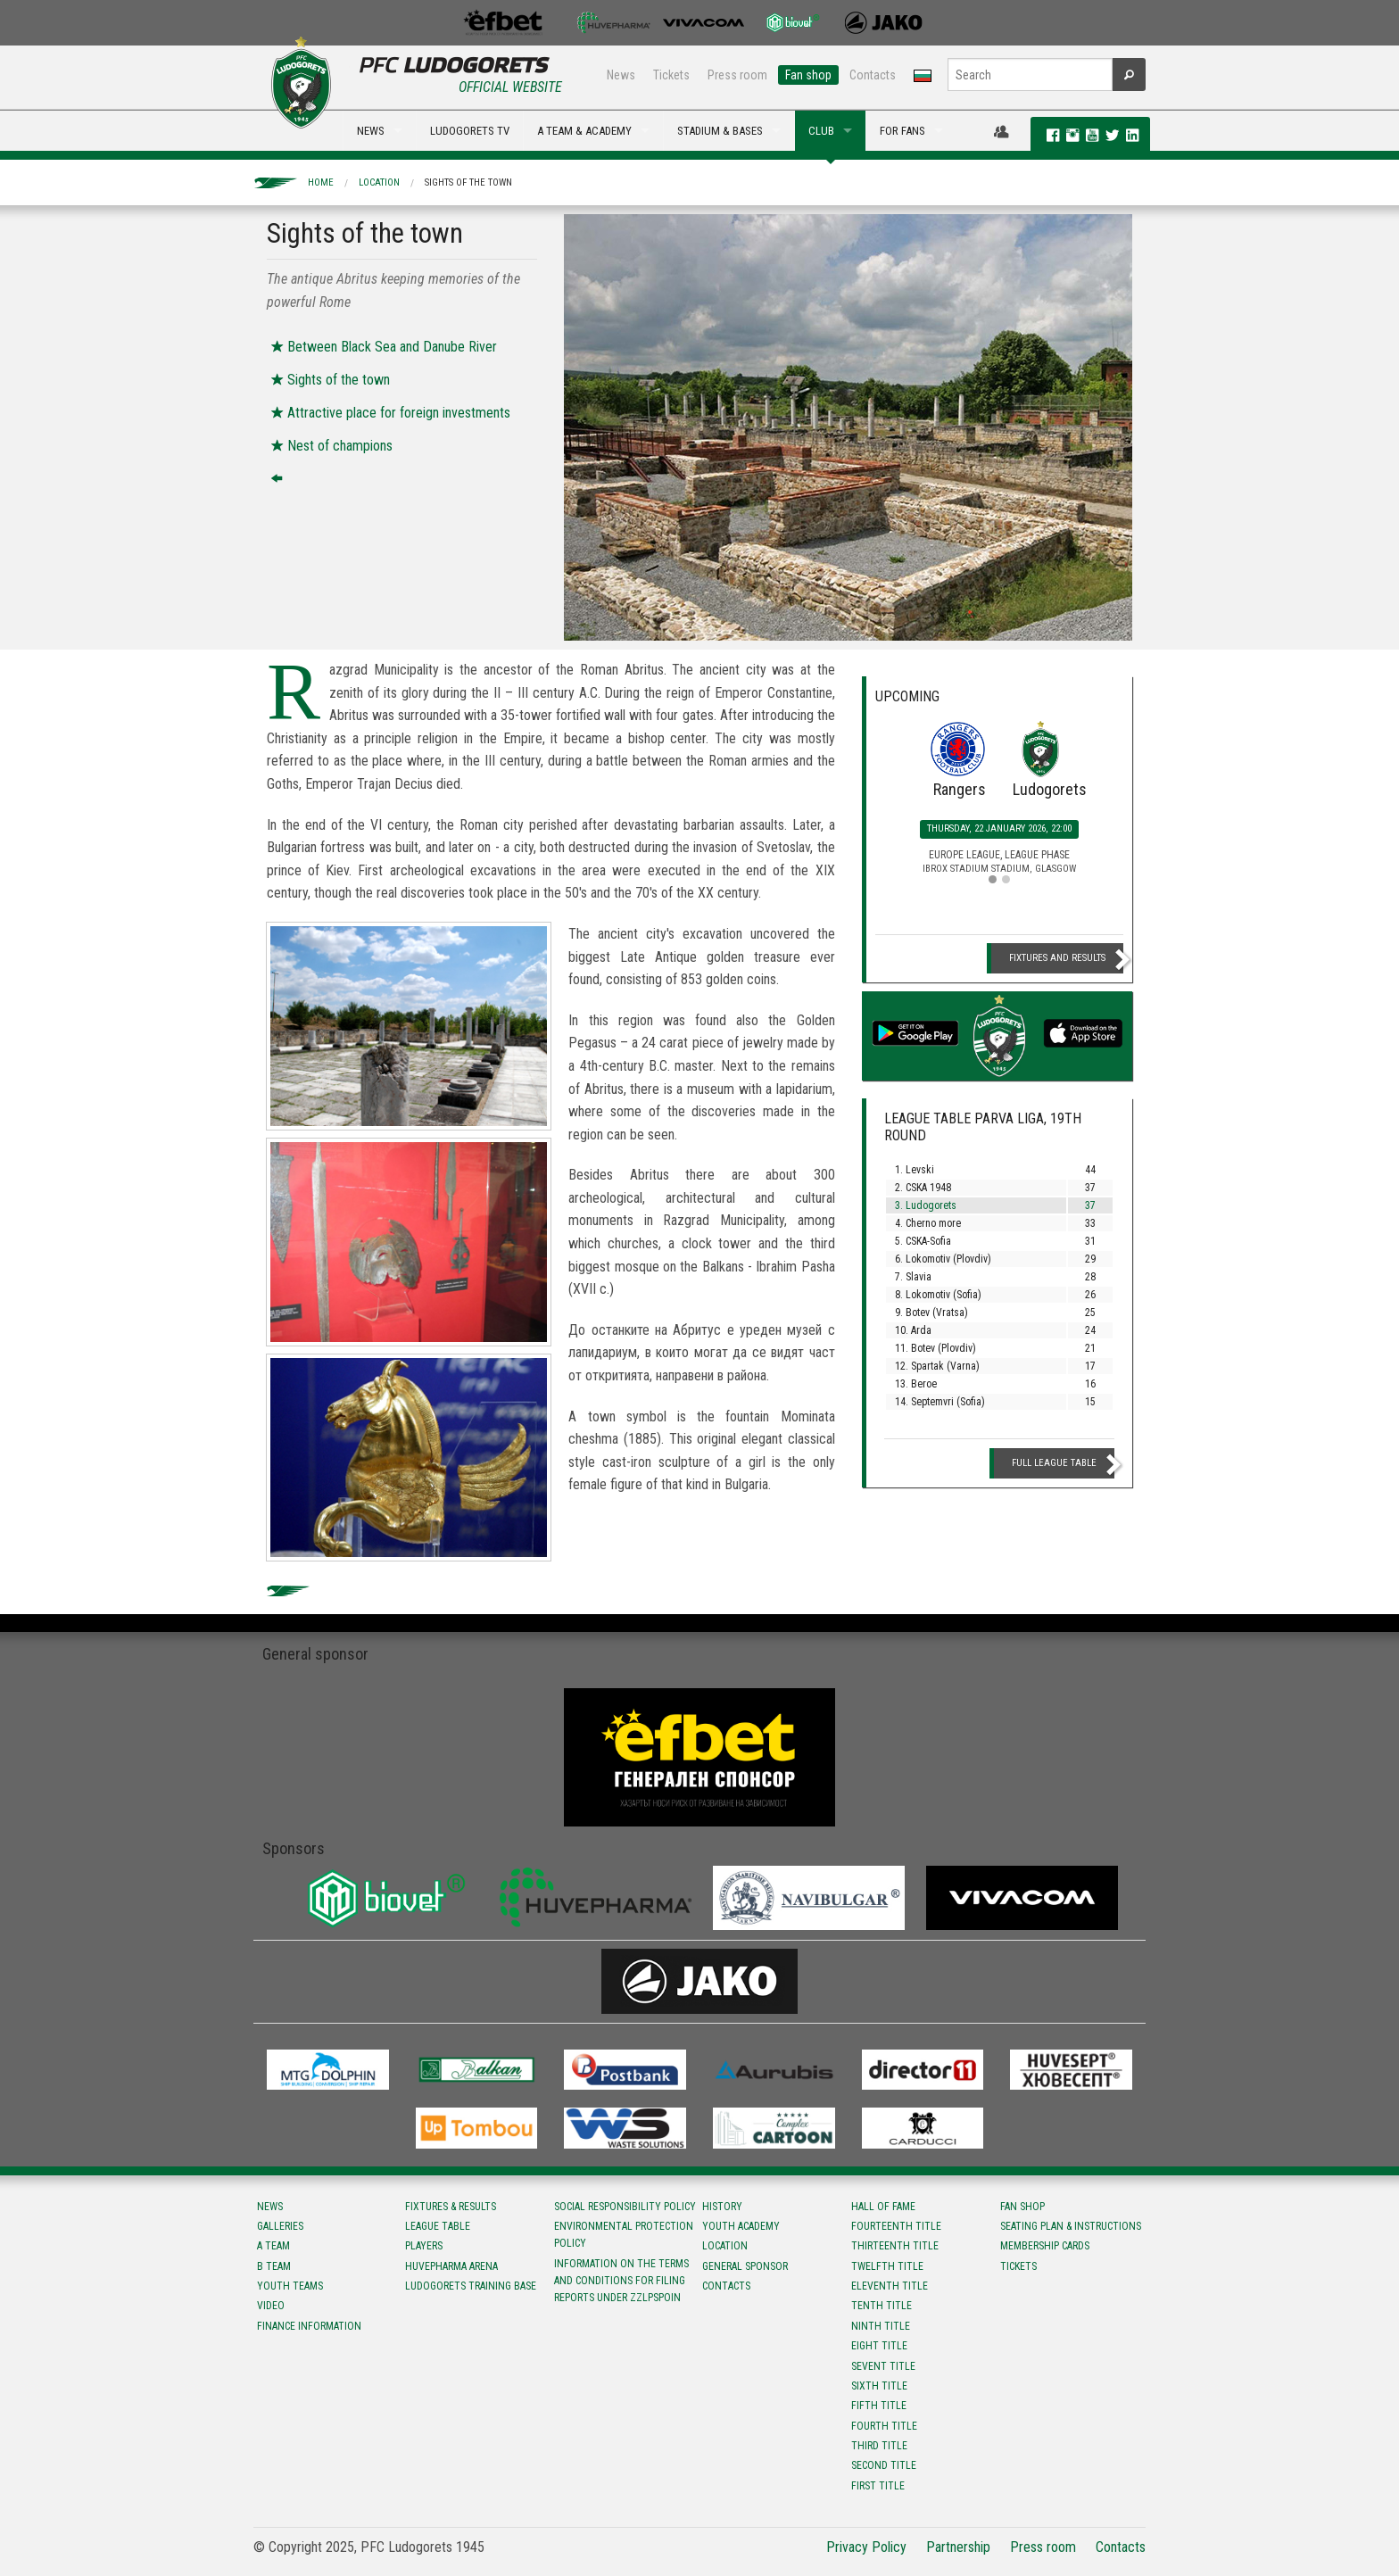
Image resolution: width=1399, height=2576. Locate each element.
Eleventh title (889, 2286)
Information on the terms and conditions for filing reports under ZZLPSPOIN (621, 2280)
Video (271, 2305)
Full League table (1054, 1463)
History (722, 2206)
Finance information (309, 2326)
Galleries (280, 2226)
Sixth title (879, 2386)
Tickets (671, 75)
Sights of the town (468, 182)
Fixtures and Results (1057, 958)
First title (878, 2486)
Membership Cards (1044, 2246)
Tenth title (881, 2305)
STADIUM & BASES (720, 130)
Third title (879, 2445)
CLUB (821, 130)
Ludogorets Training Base (470, 2286)
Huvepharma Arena (451, 2266)
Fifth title (878, 2405)
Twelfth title (887, 2266)
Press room (737, 75)
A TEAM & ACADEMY (584, 130)
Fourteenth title (896, 2226)
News (621, 75)
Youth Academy (741, 2226)
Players (424, 2246)
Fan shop (808, 75)
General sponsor (745, 2266)
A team (273, 2246)
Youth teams (290, 2286)
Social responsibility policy (625, 2206)
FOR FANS (902, 130)
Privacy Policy (866, 2547)
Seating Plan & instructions (1070, 2226)
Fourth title (884, 2426)
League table (437, 2226)
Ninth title (880, 2326)
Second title (883, 2465)
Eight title (879, 2346)
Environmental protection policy (623, 2234)
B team (274, 2266)
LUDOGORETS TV (469, 130)
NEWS (371, 130)
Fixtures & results (450, 2206)
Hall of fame (883, 2206)
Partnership (958, 2547)
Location (379, 182)
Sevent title (883, 2366)
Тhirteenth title (895, 2246)
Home (321, 182)
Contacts (872, 75)
